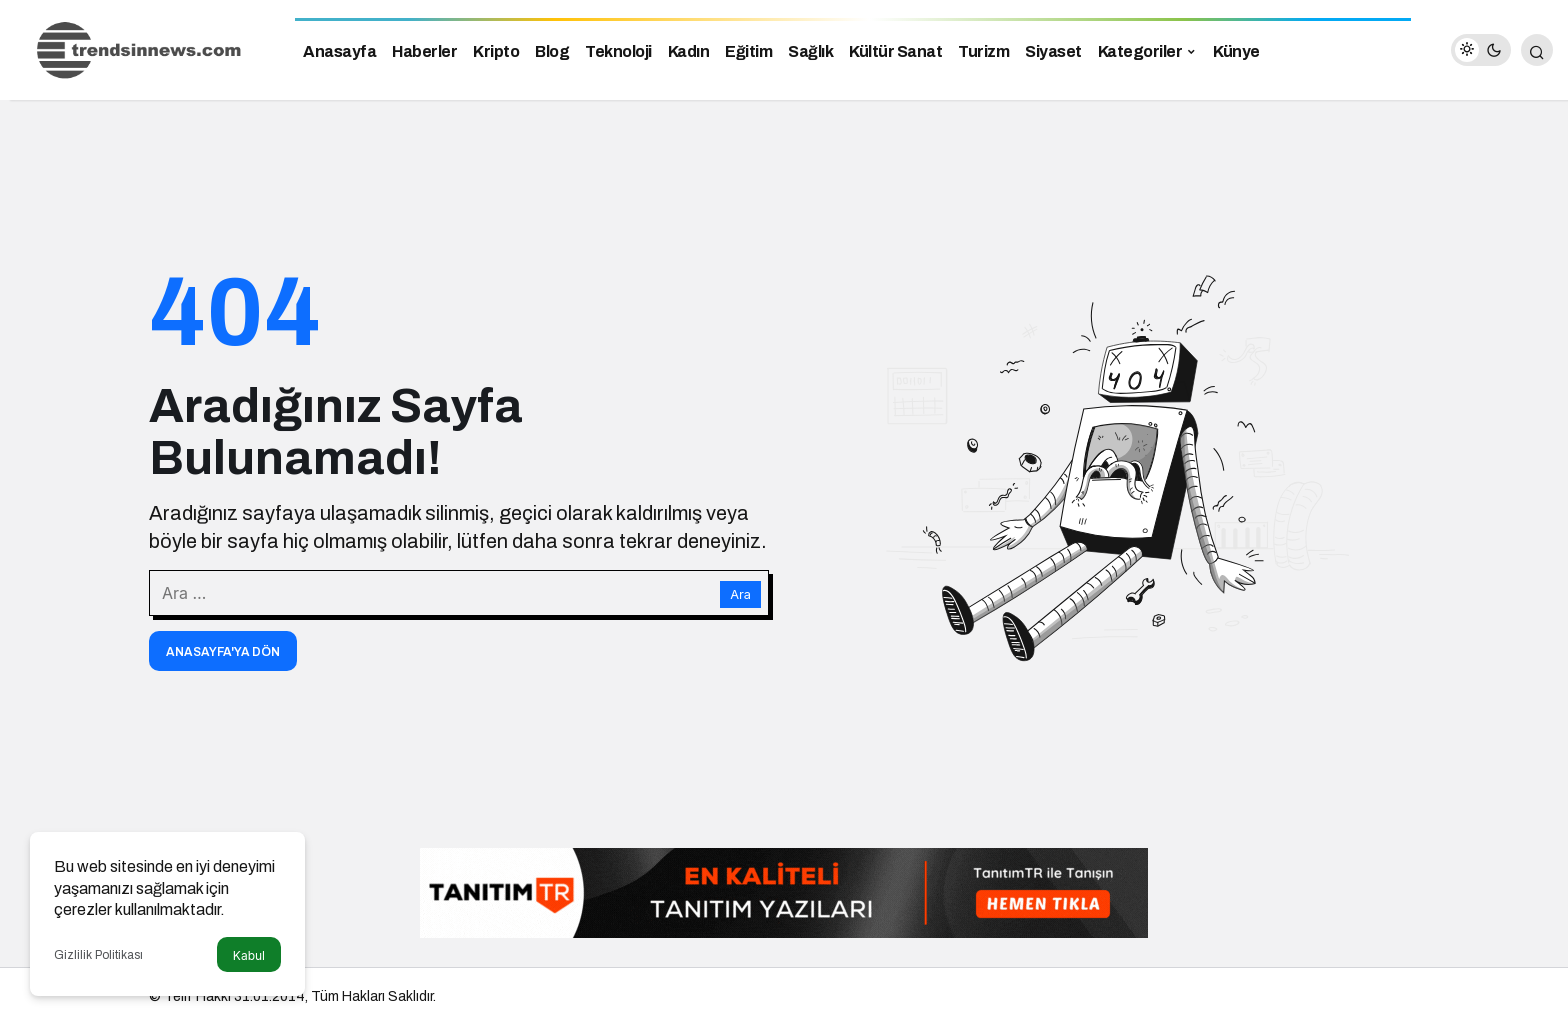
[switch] (1481, 50)
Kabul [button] (249, 955)
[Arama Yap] (1537, 50)
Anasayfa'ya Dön (223, 652)
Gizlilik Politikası (98, 955)
